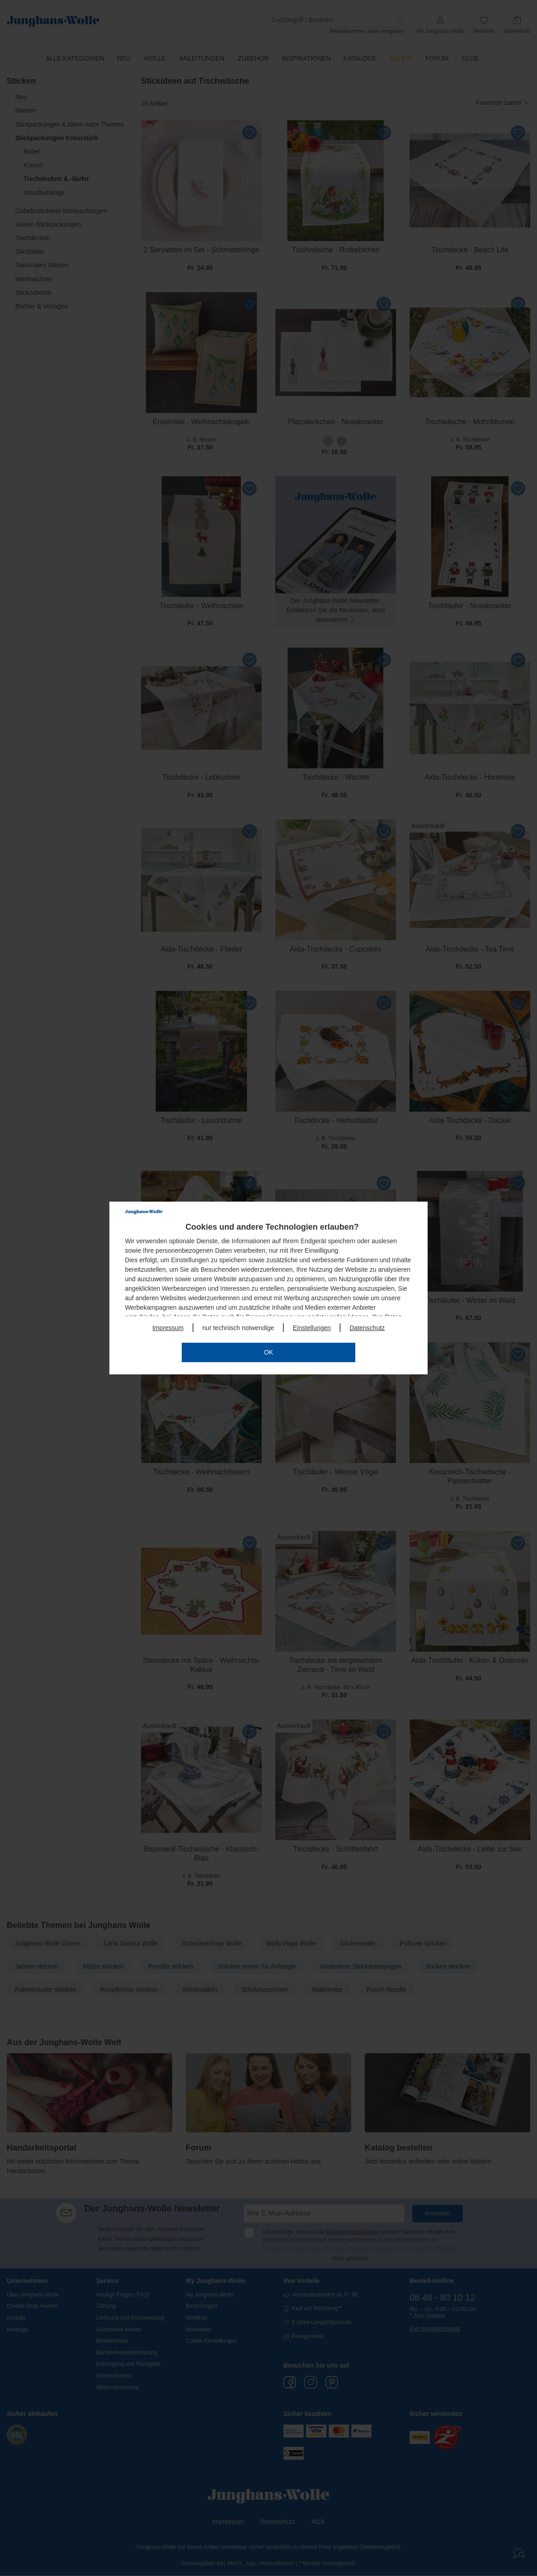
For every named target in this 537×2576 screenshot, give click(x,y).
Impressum (168, 1327)
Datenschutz (367, 1327)
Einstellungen (312, 1327)
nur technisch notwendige (238, 1327)
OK (268, 1352)
